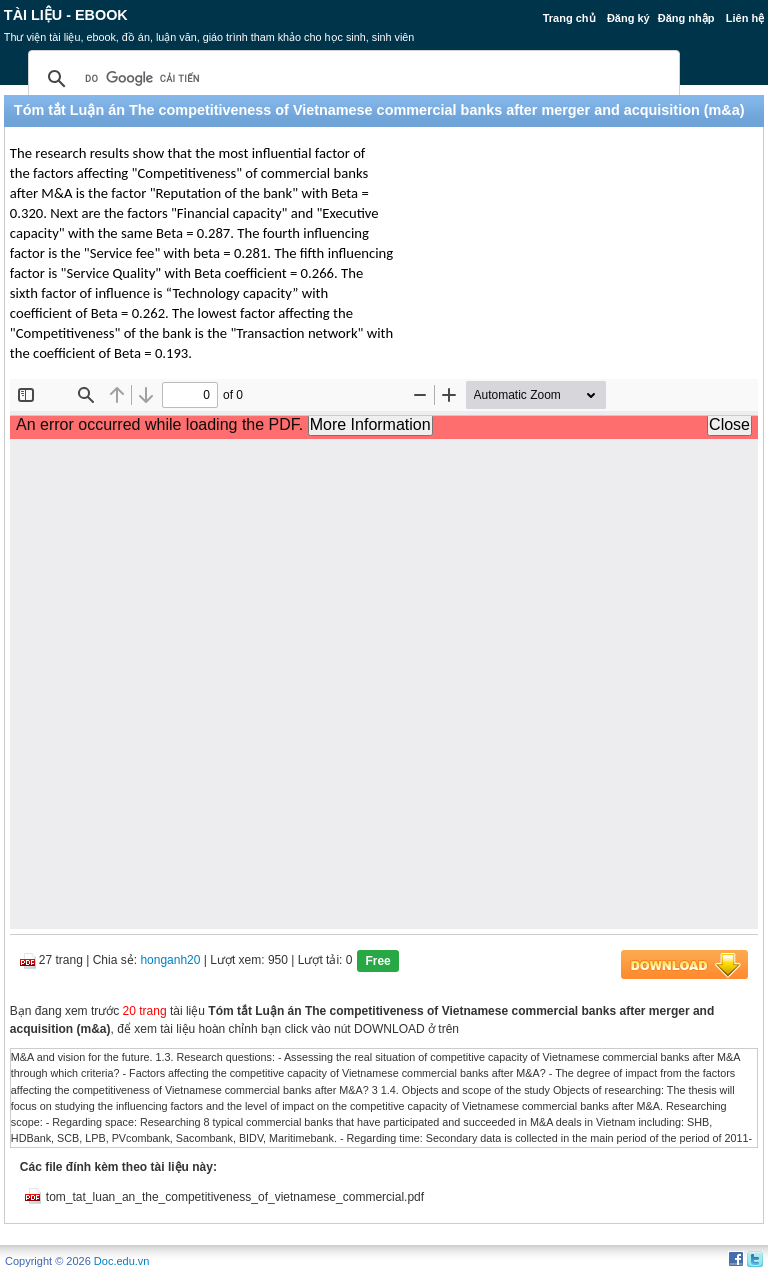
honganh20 (170, 960)
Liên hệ (745, 18)
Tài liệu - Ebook (66, 15)
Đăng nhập (686, 18)
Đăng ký (628, 18)
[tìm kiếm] (351, 79)
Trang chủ (569, 18)
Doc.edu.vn (122, 1261)
